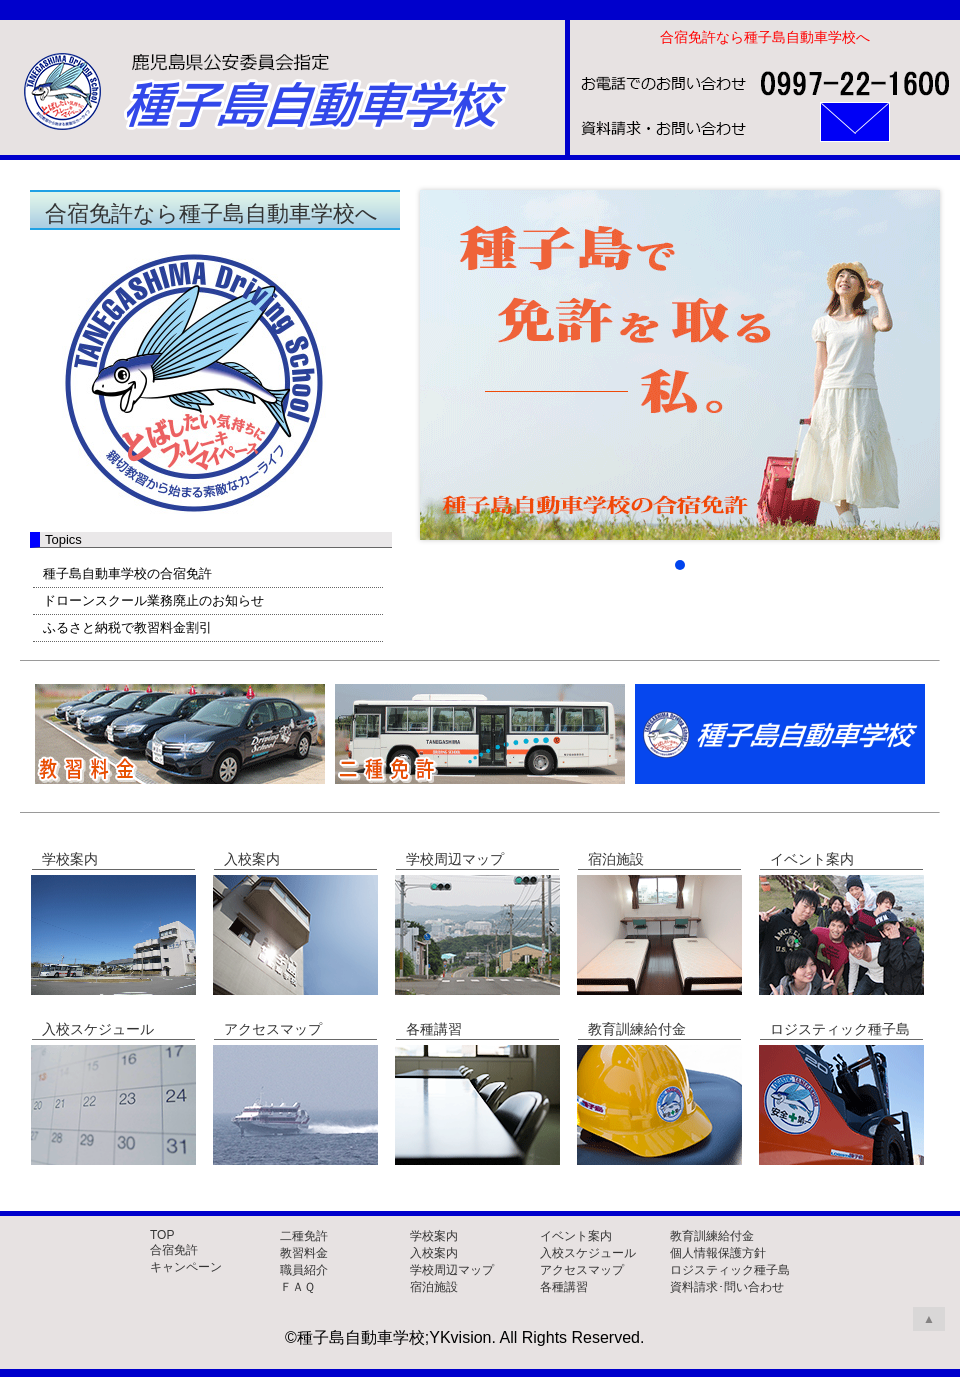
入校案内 (434, 1253)
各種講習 (564, 1287)
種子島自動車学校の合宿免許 (127, 573)
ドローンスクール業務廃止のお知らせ (153, 600)
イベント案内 (576, 1236)
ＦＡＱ (297, 1287)
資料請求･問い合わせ (727, 1287)
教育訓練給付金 (712, 1236)
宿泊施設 (434, 1287)
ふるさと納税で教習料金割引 (127, 627)
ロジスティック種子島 (730, 1270)
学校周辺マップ (452, 1270)
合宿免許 (174, 1250)
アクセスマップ (582, 1270)
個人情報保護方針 (718, 1253)
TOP (162, 1235)
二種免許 (304, 1236)
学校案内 (434, 1236)
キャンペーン (186, 1267)
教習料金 (304, 1253)
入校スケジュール (588, 1253)
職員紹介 (304, 1270)
